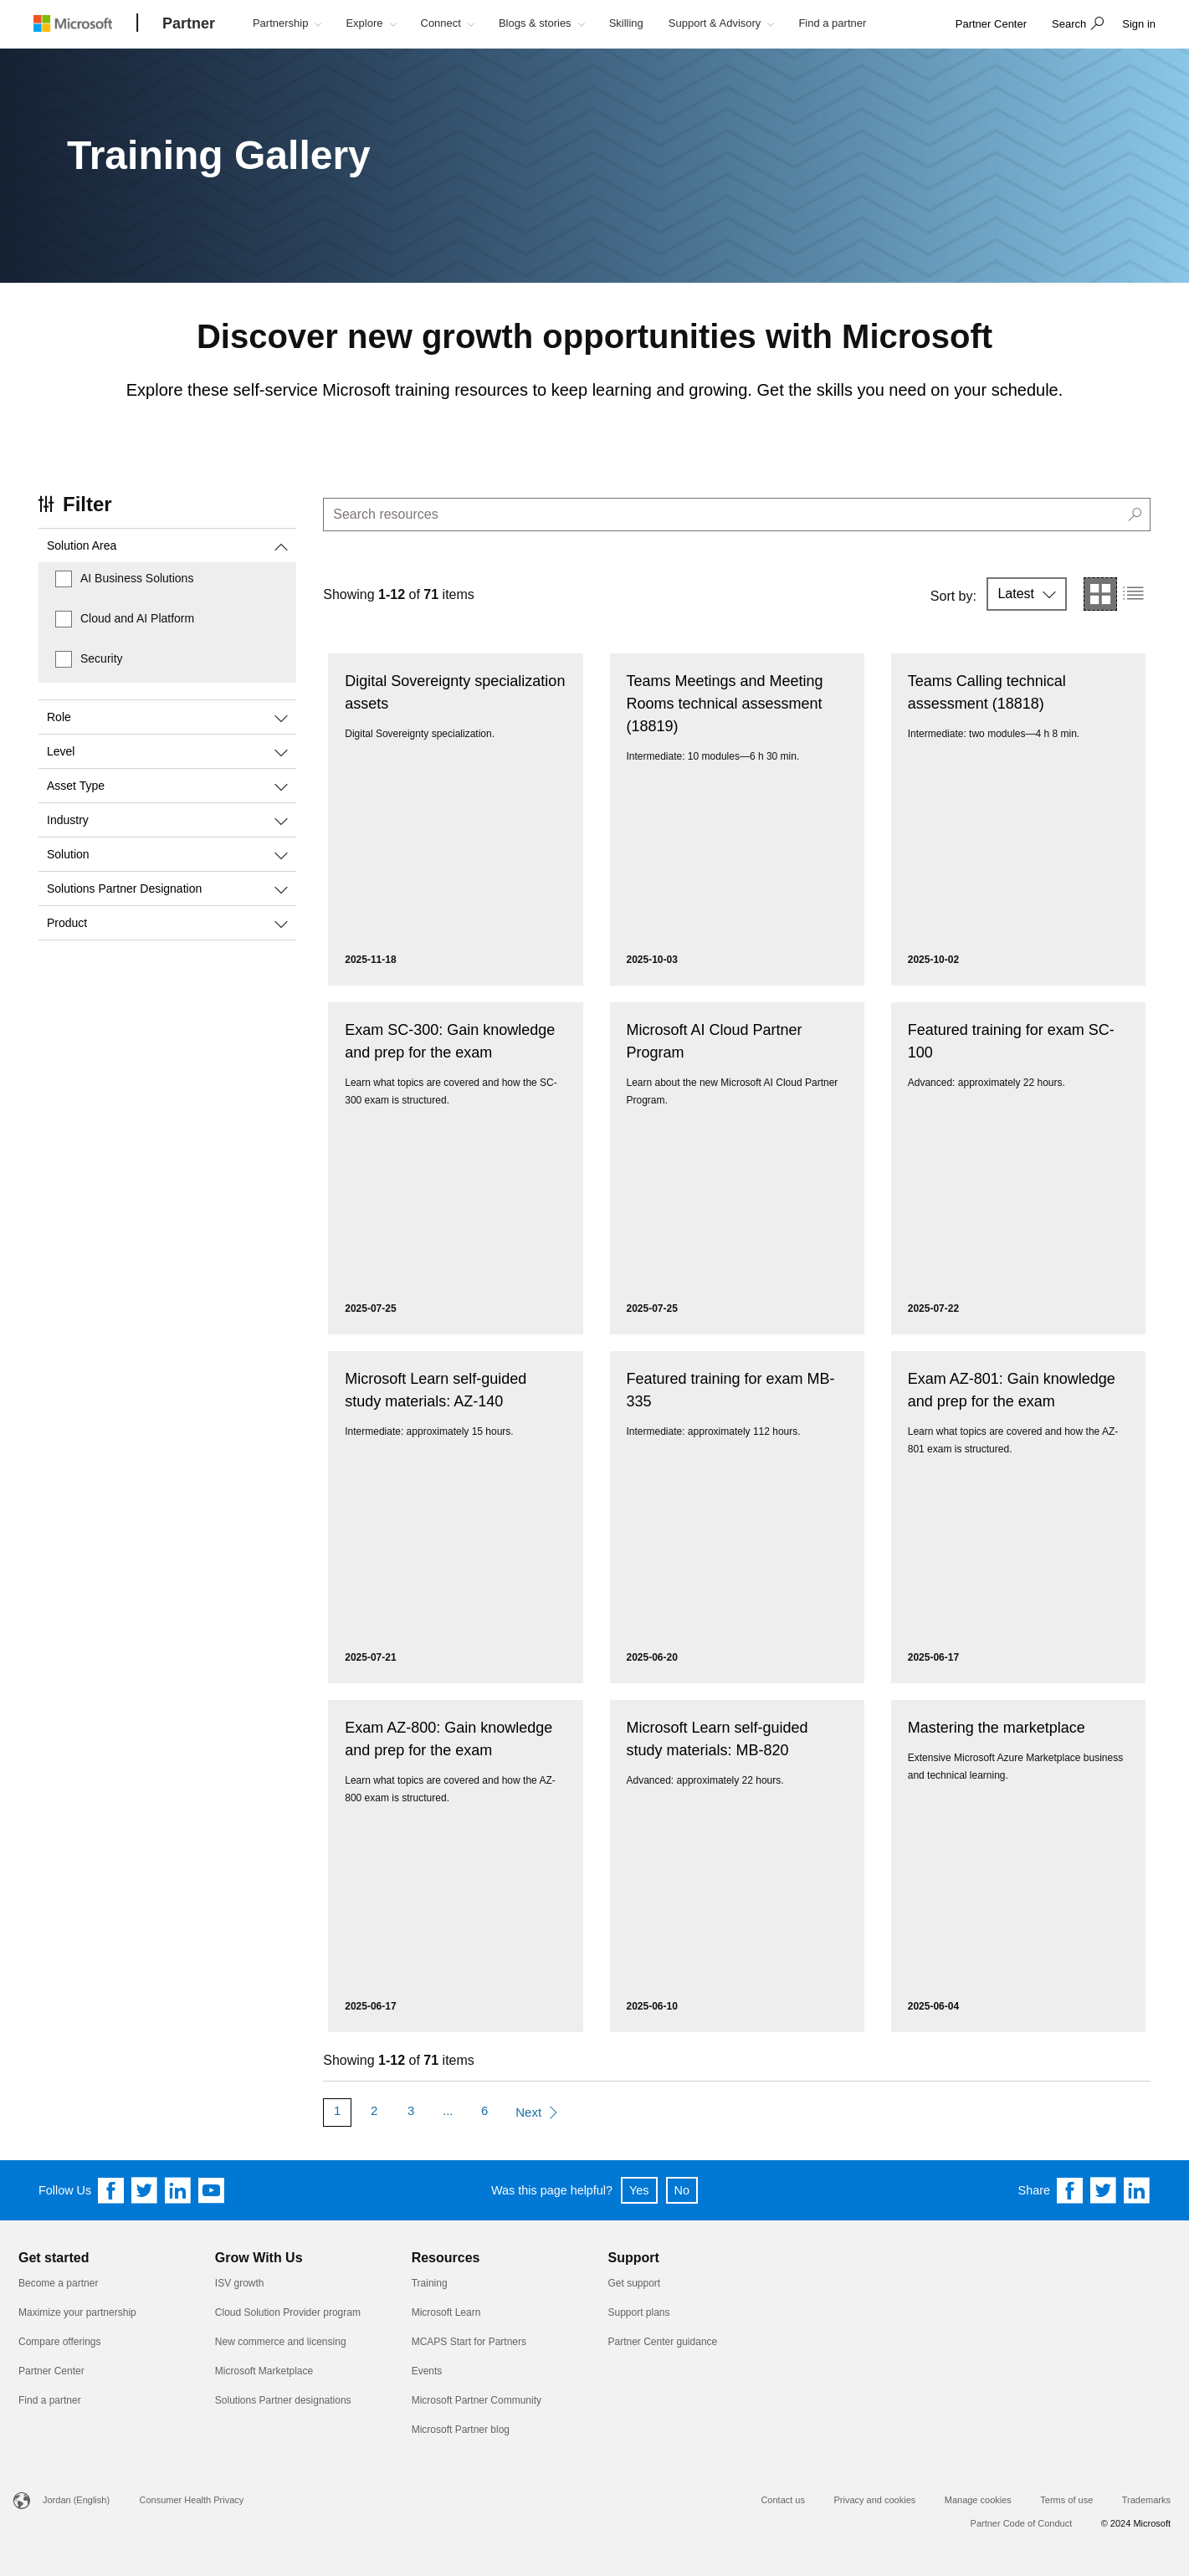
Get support (633, 2283)
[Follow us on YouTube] (211, 2190)
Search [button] (1069, 24)
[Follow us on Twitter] (144, 2190)
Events (427, 2371)
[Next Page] (536, 2112)
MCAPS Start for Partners (469, 2342)
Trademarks (1146, 2500)
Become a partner (58, 2283)
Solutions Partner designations (283, 2400)
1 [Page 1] (337, 2110)
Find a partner (49, 2400)
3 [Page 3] (410, 2110)
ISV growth (239, 2283)
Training (430, 2283)
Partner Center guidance (662, 2342)
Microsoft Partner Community (476, 2400)
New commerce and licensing (280, 2342)
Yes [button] (638, 2190)
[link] (991, 25)
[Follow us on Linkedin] (178, 2190)
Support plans (638, 2312)
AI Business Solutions (136, 578)
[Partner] (188, 24)
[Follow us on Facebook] (111, 2190)
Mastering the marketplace (996, 1727)
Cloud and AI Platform (137, 618)
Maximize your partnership (77, 2312)
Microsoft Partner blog (461, 2429)
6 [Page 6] (484, 2110)
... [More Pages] (448, 2110)
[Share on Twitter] (1103, 2190)
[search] (737, 514)
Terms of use (1066, 2500)
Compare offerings (59, 2342)
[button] (1075, 25)
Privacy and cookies (874, 2500)
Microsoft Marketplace (264, 2371)
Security (101, 658)
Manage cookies (978, 2500)
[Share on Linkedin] (1137, 2190)
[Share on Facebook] (1070, 2190)
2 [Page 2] (374, 2110)
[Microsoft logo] (85, 23)
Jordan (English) (76, 2500)
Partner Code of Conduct (1022, 2523)
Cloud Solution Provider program (288, 2312)
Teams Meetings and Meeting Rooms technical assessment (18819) (725, 704)
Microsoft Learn (446, 2312)
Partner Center (51, 2371)
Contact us (783, 2500)
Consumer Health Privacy (192, 2500)
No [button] (681, 2190)
